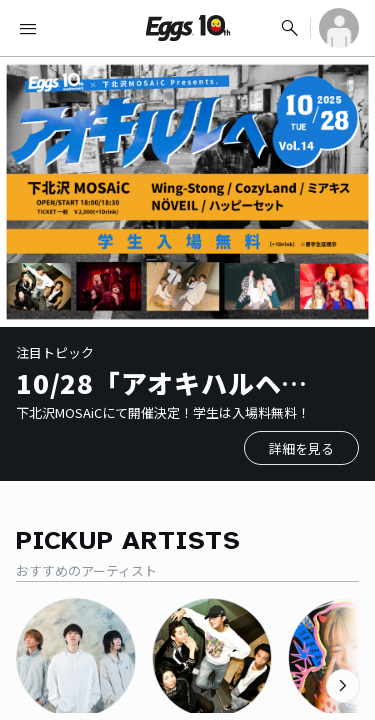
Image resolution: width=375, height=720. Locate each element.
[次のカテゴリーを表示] (343, 686)
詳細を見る (301, 448)
